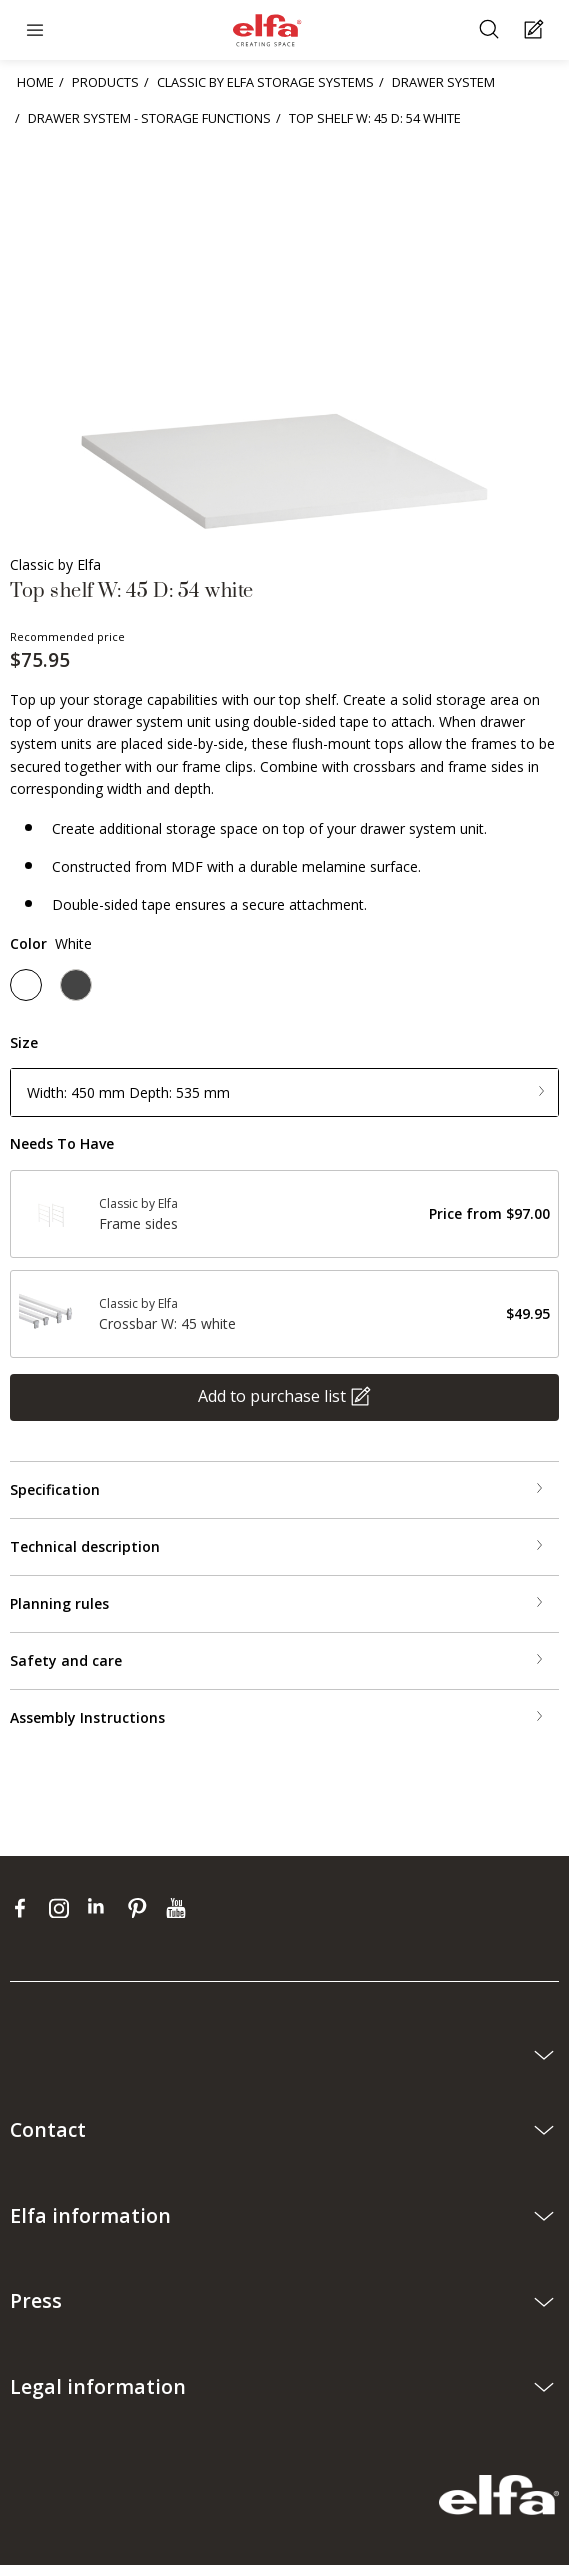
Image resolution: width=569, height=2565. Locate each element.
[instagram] (63, 1908)
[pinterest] (141, 1908)
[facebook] (24, 1908)
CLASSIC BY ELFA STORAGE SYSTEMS (265, 82)
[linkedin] (102, 1908)
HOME (35, 82)
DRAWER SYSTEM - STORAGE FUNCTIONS (149, 118)
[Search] (491, 30)
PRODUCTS (105, 82)
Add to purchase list (272, 1396)
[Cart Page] (536, 30)
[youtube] (178, 1908)
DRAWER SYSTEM (443, 82)
